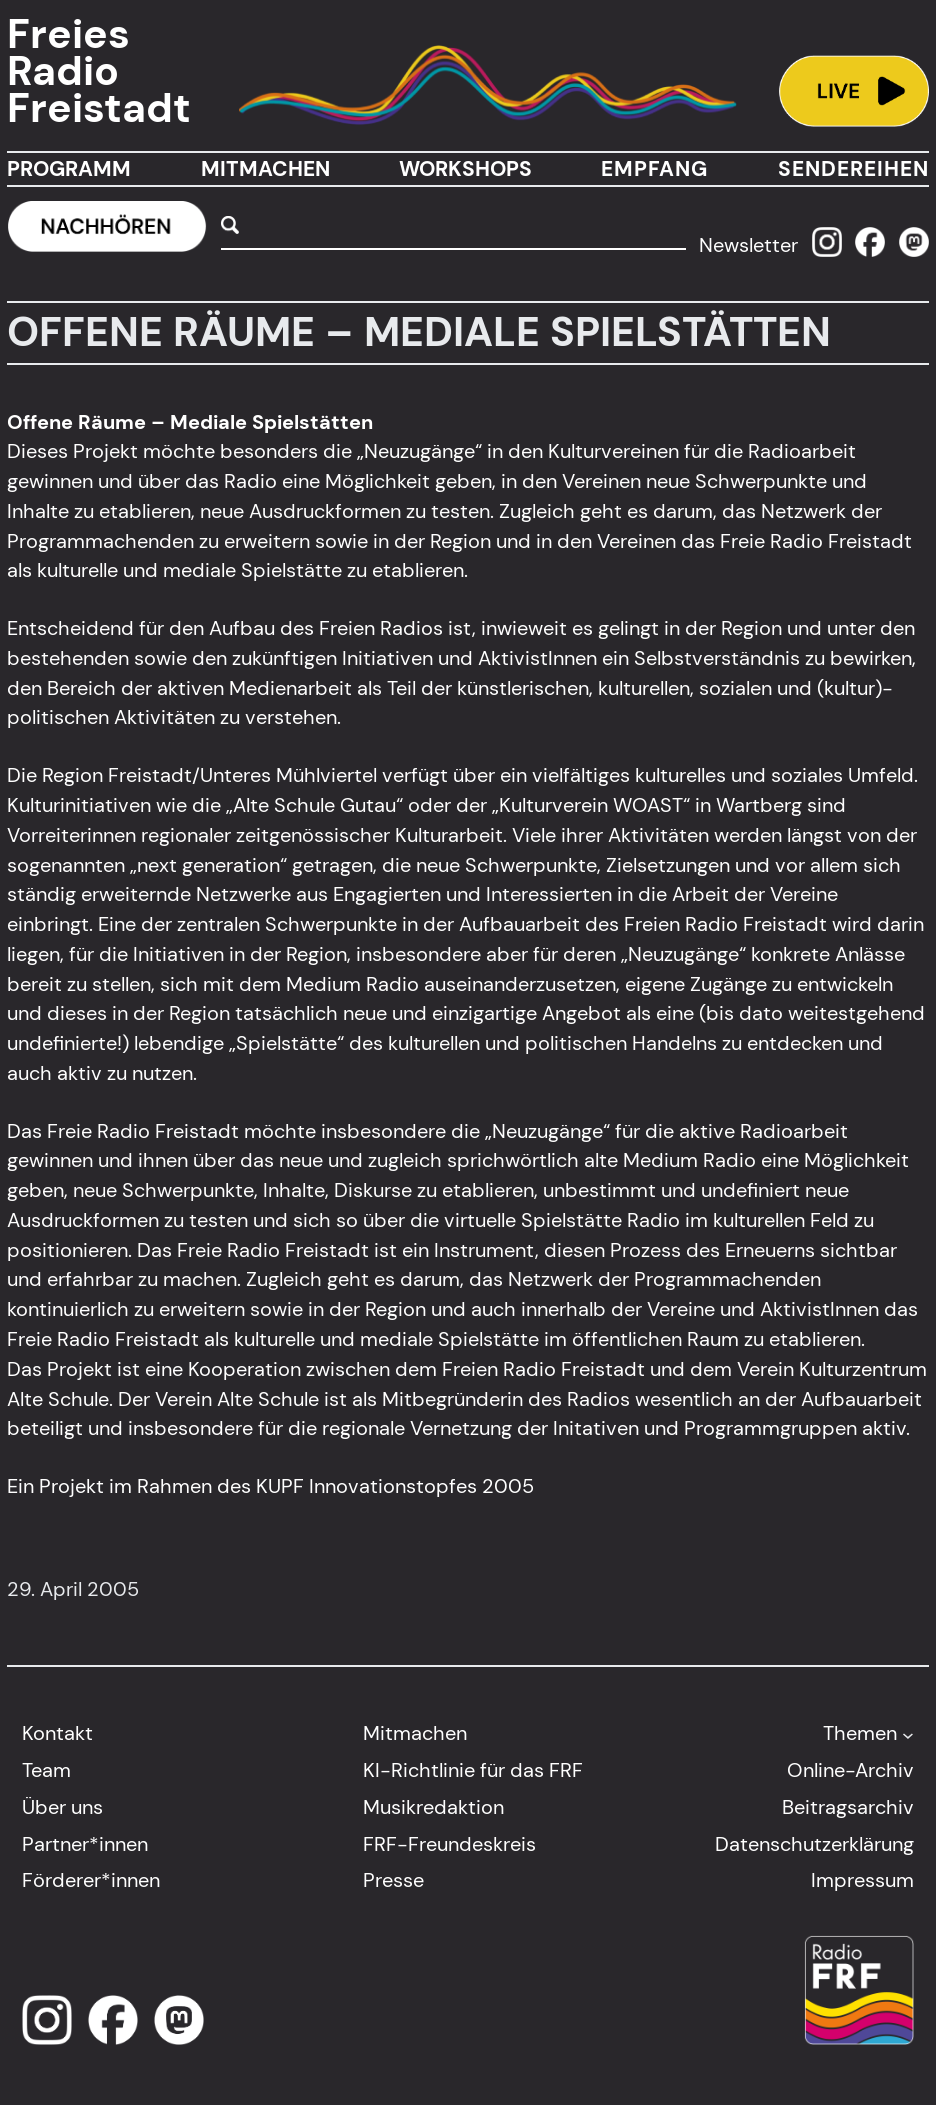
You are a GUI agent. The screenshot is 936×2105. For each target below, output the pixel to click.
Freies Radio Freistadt (99, 71)
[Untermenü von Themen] (908, 1734)
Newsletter (748, 245)
